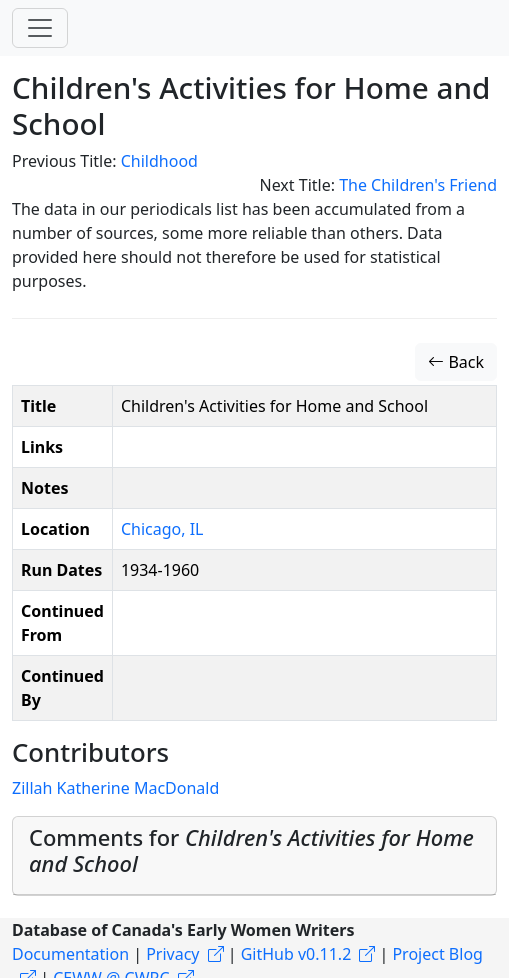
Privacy (172, 954)
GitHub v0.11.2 (296, 954)
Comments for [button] (251, 850)
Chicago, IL (162, 529)
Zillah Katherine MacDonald (115, 788)
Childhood (159, 161)
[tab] (254, 856)
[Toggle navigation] (40, 28)
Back (456, 362)
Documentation (70, 954)
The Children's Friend (418, 185)
